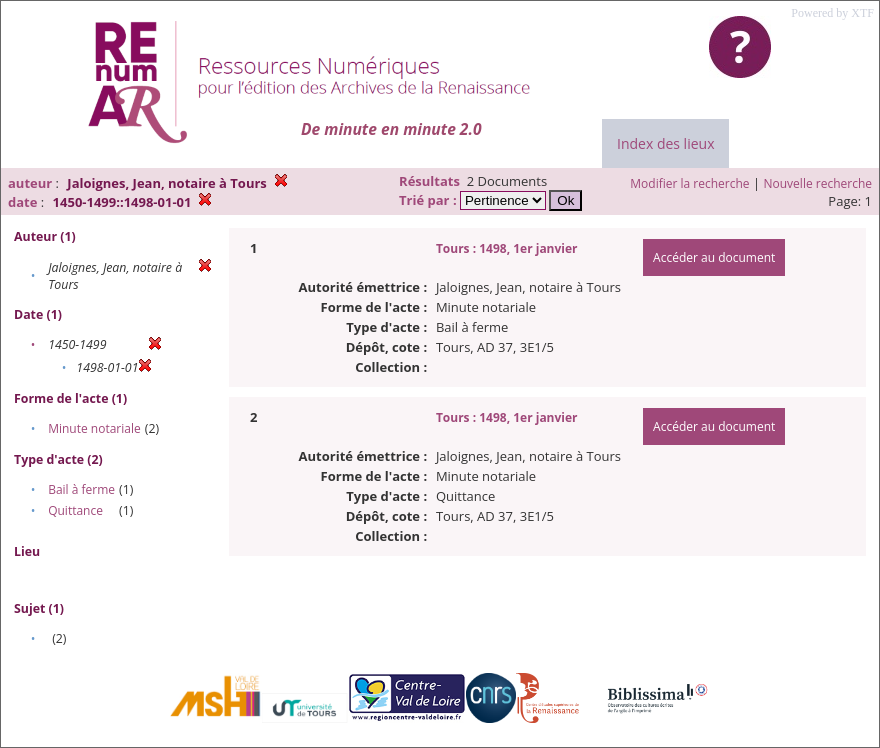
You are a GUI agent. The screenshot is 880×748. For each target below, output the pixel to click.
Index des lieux (665, 143)
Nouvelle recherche (818, 183)
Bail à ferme (81, 489)
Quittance (75, 510)
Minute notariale (94, 428)
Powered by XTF (832, 13)
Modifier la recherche (689, 183)
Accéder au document (714, 257)
